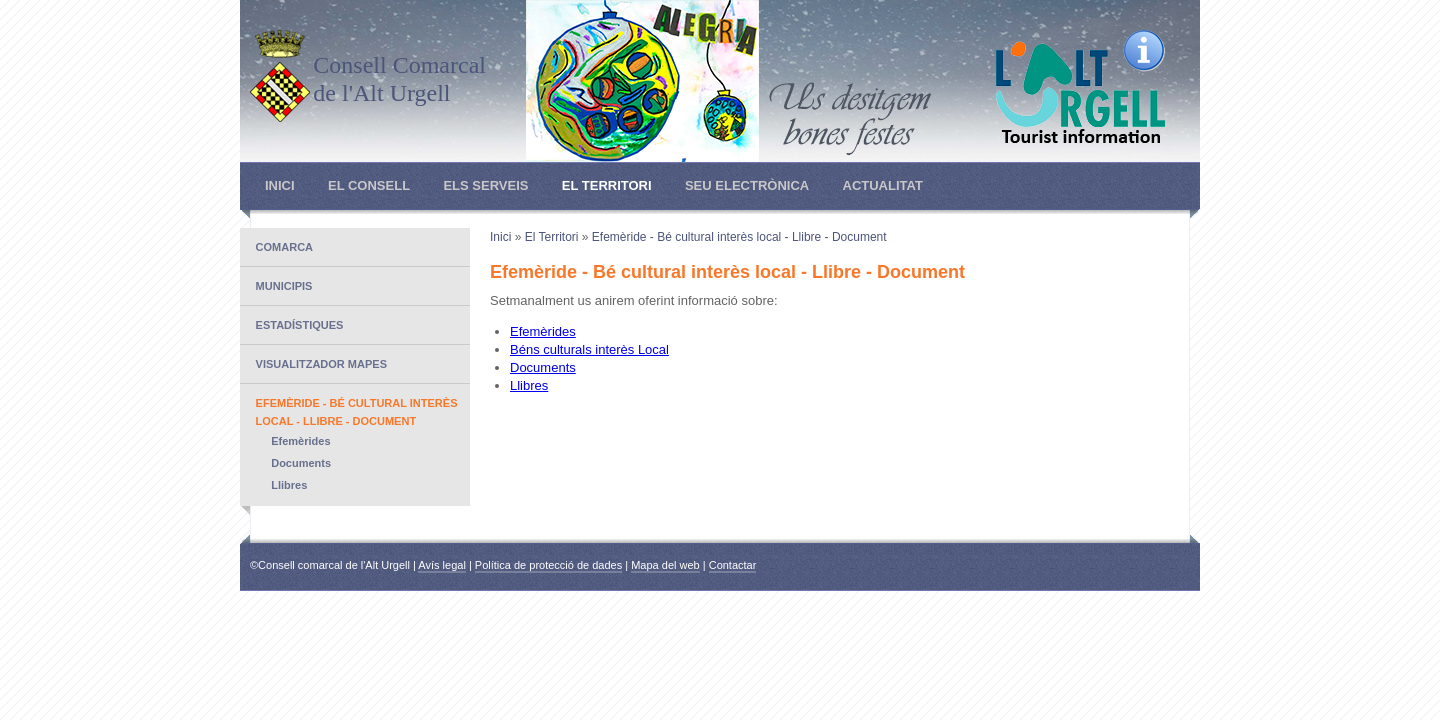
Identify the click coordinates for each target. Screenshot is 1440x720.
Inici (280, 185)
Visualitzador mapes (321, 364)
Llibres (289, 485)
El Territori (607, 185)
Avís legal (442, 565)
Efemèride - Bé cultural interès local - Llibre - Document (739, 237)
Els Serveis (485, 185)
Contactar (733, 565)
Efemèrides (300, 441)
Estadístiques (300, 325)
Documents (301, 463)
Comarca (284, 247)
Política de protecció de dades (548, 565)
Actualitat (883, 185)
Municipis (284, 286)
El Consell (369, 185)
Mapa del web (665, 565)
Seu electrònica (747, 185)
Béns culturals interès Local (589, 349)
